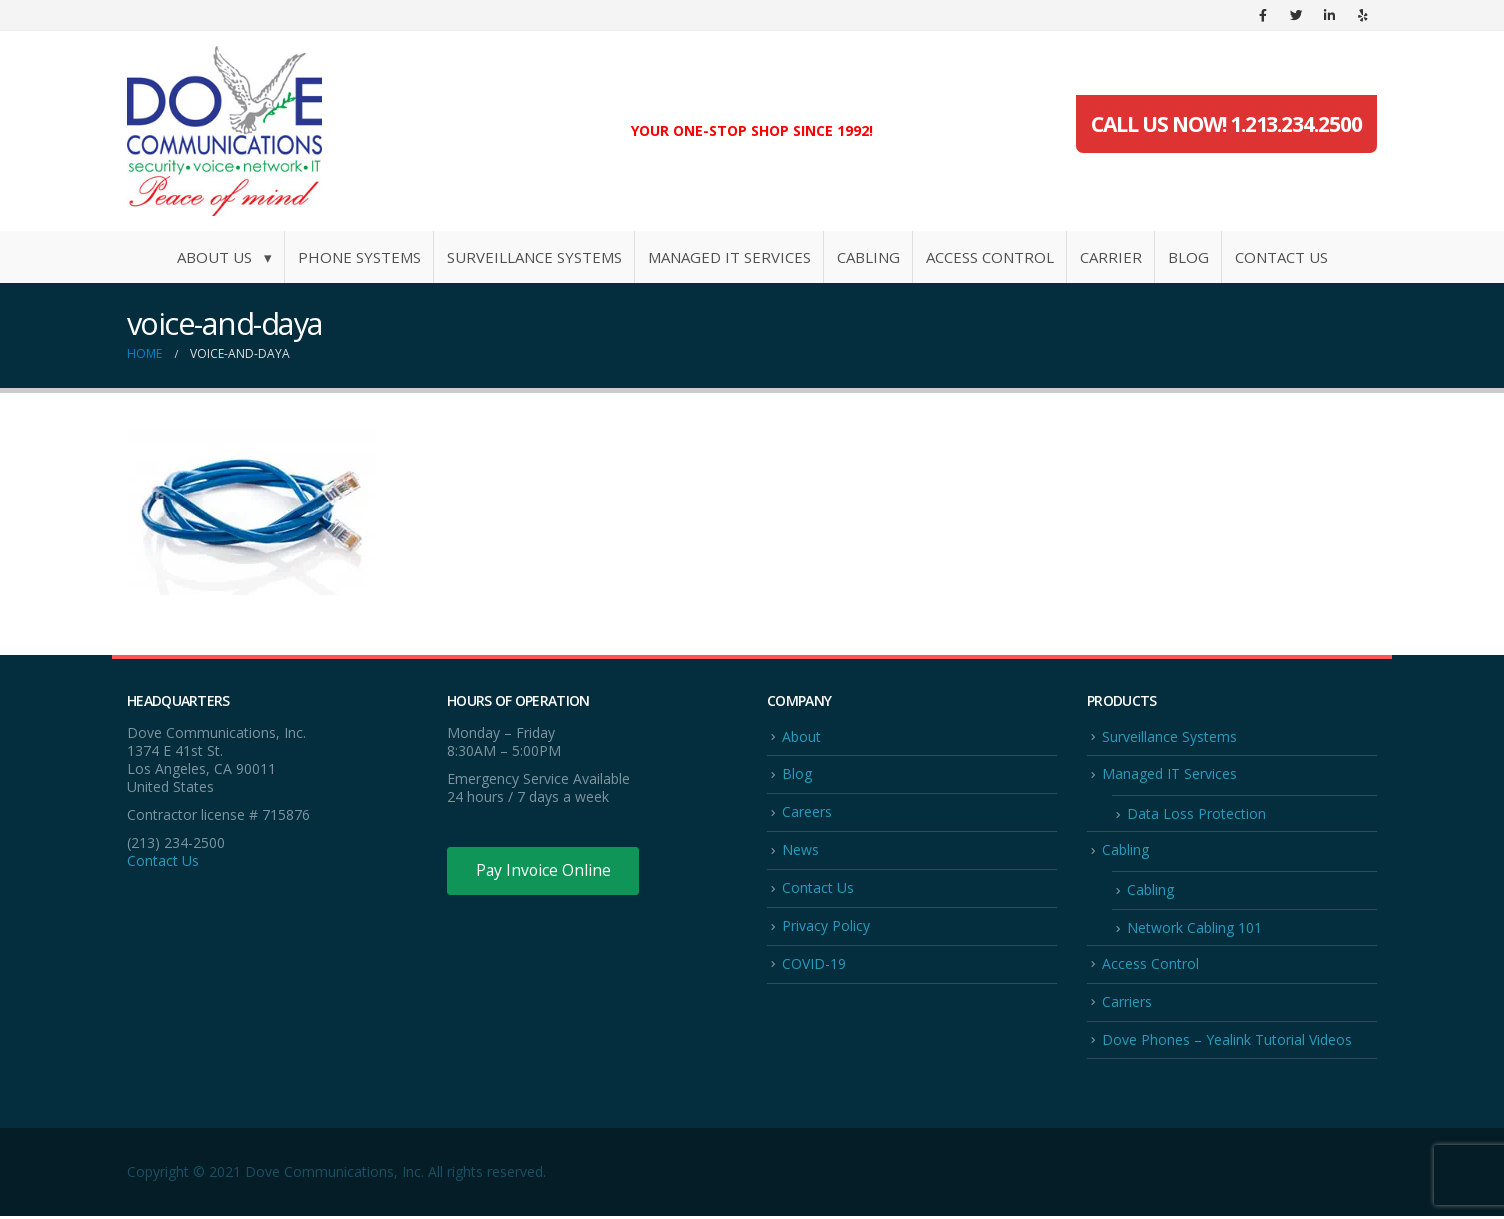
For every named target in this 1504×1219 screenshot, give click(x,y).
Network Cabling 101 (1194, 929)
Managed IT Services (729, 257)
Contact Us (1281, 257)
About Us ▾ (224, 257)
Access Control (990, 257)
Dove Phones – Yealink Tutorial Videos (1227, 1042)
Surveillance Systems (534, 257)
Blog (1188, 257)
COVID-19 (814, 965)
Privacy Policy (826, 927)
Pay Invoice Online (544, 871)
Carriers (1127, 1003)
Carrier (1111, 257)
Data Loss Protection (1196, 814)
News (800, 850)
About (801, 736)
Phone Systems (359, 257)
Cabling (868, 257)
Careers (807, 812)
